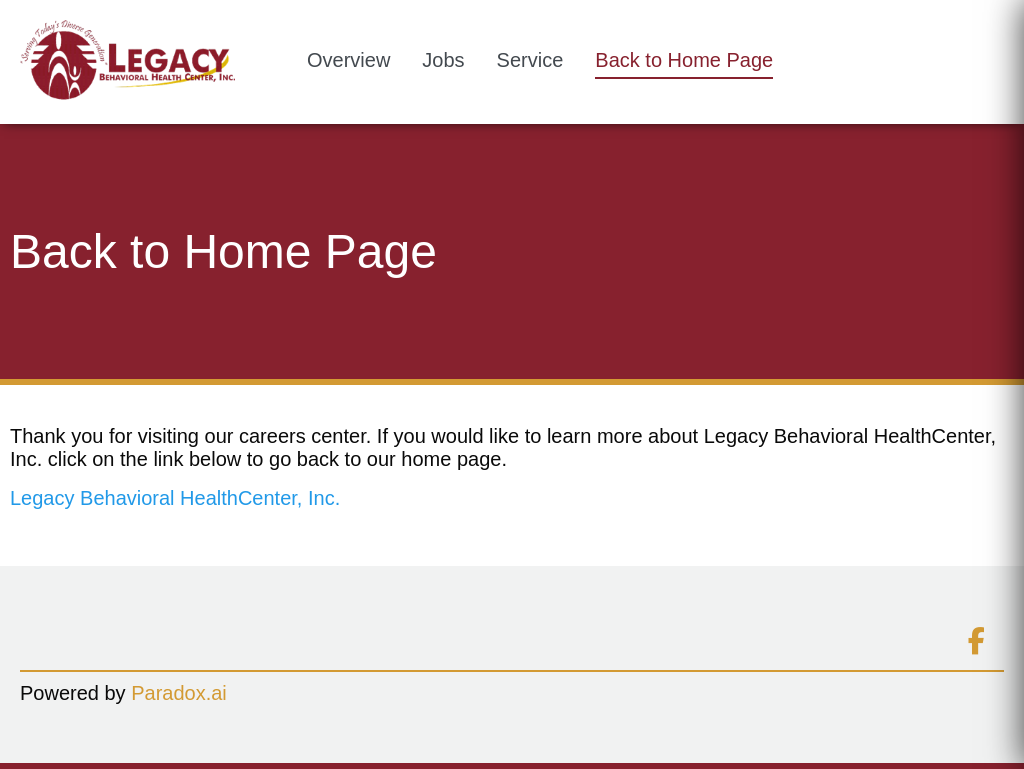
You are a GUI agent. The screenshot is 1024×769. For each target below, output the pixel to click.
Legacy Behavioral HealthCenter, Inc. (175, 498)
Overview (348, 60)
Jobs (443, 60)
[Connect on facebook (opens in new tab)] (976, 642)
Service (530, 60)
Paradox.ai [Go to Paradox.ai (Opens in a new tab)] (179, 693)
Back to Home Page (684, 60)
